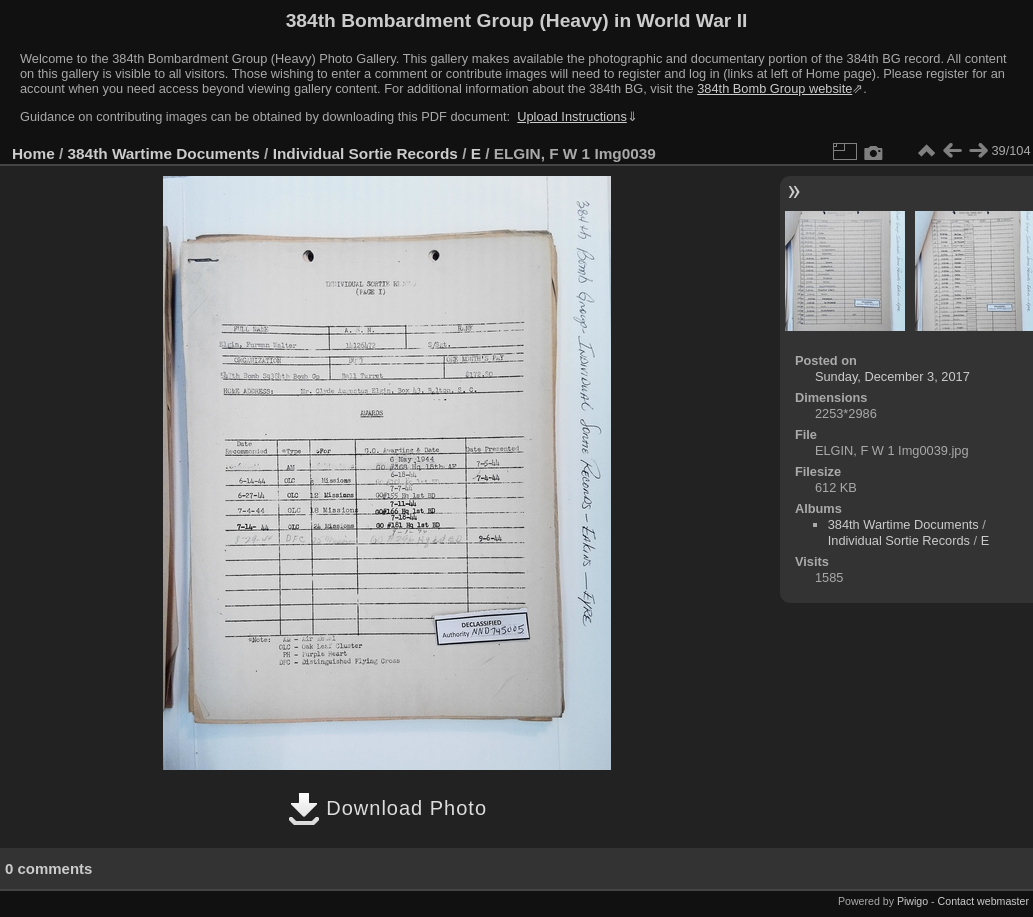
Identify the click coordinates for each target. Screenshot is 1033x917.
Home (33, 153)
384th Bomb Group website (774, 88)
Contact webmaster (983, 901)
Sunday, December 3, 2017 (892, 376)
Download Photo (387, 808)
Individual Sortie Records (365, 153)
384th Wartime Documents (164, 153)
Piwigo (912, 901)
